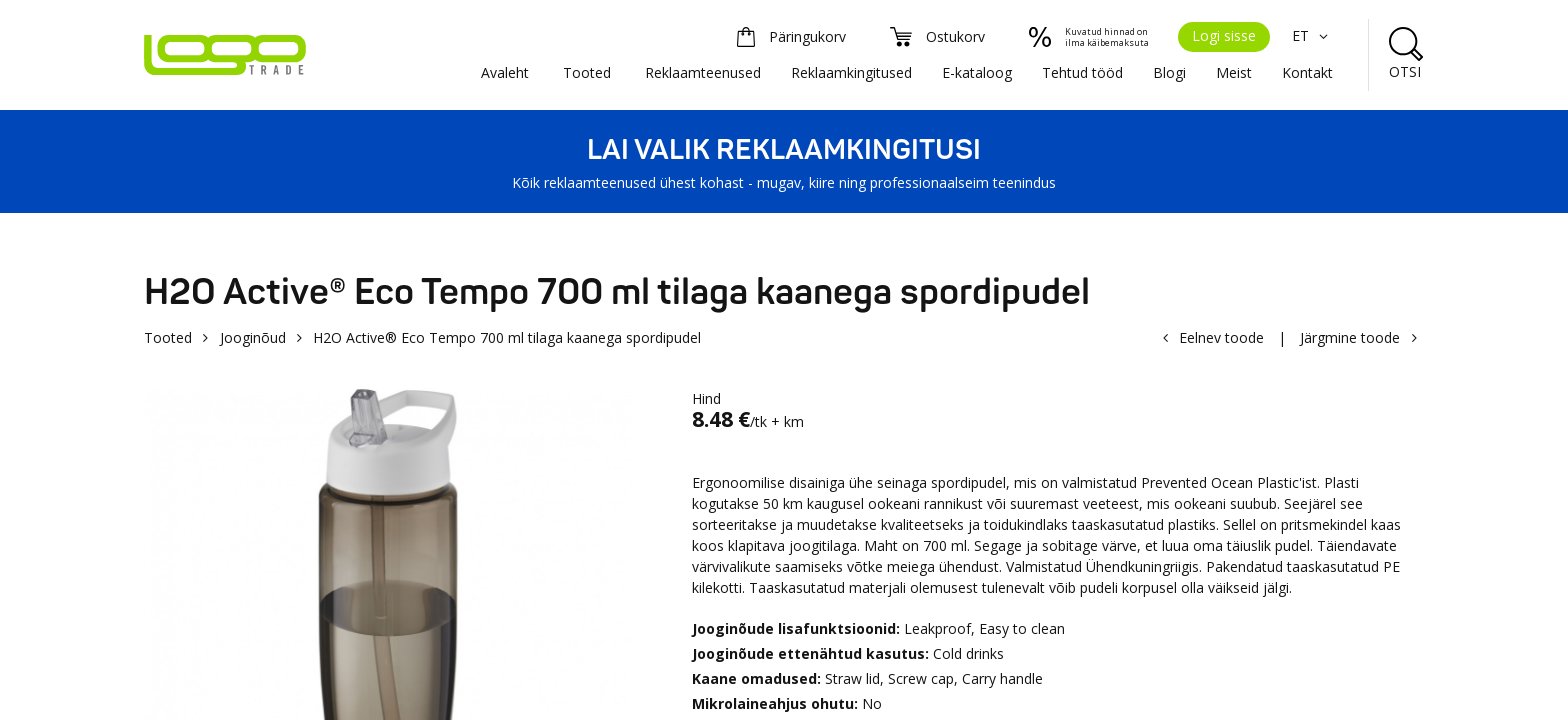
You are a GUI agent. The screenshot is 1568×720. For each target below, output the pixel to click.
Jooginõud (253, 337)
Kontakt (1307, 72)
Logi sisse (1224, 35)
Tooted (587, 72)
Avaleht (505, 72)
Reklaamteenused (703, 72)
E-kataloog (977, 72)
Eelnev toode (1221, 337)
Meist (1234, 72)
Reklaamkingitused (851, 72)
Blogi (1169, 72)
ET (1312, 35)
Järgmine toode (1350, 337)
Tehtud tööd (1082, 72)
